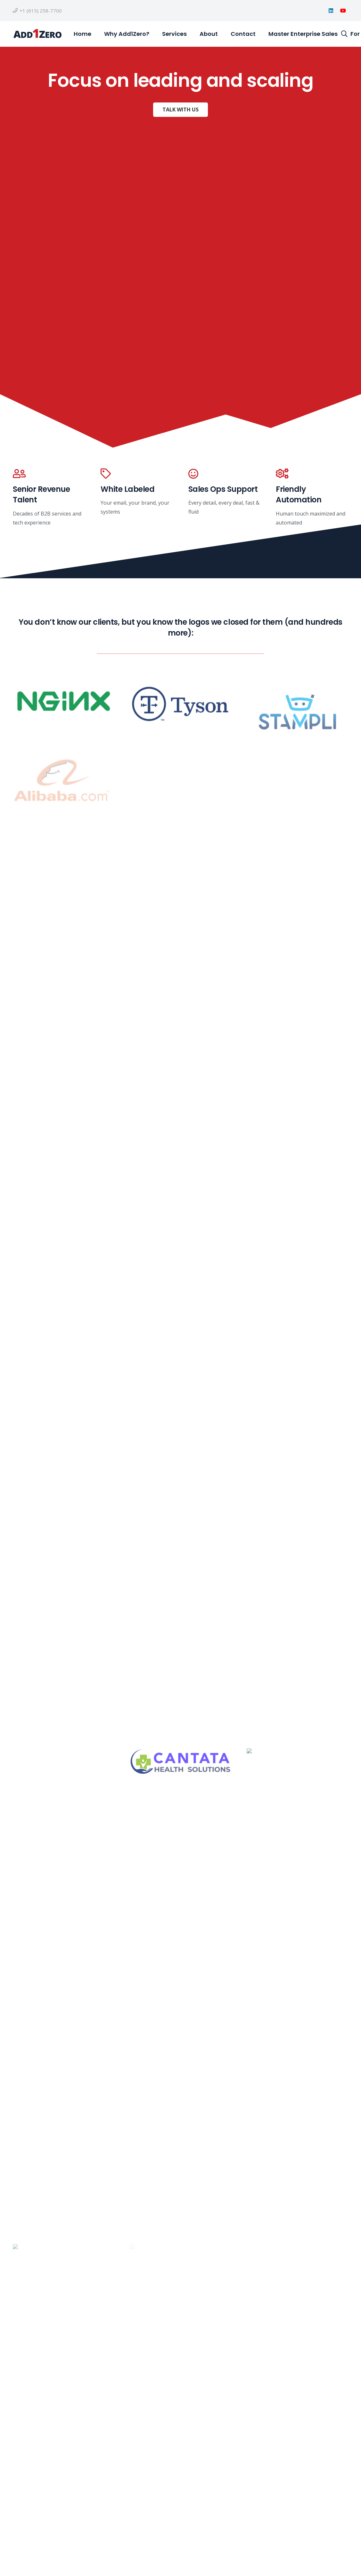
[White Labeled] (137, 474)
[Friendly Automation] (312, 474)
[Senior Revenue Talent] (49, 474)
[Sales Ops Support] (224, 474)
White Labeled (128, 489)
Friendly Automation (298, 494)
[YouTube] (343, 10)
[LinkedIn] (331, 10)
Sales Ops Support (223, 489)
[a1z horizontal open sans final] (37, 34)
